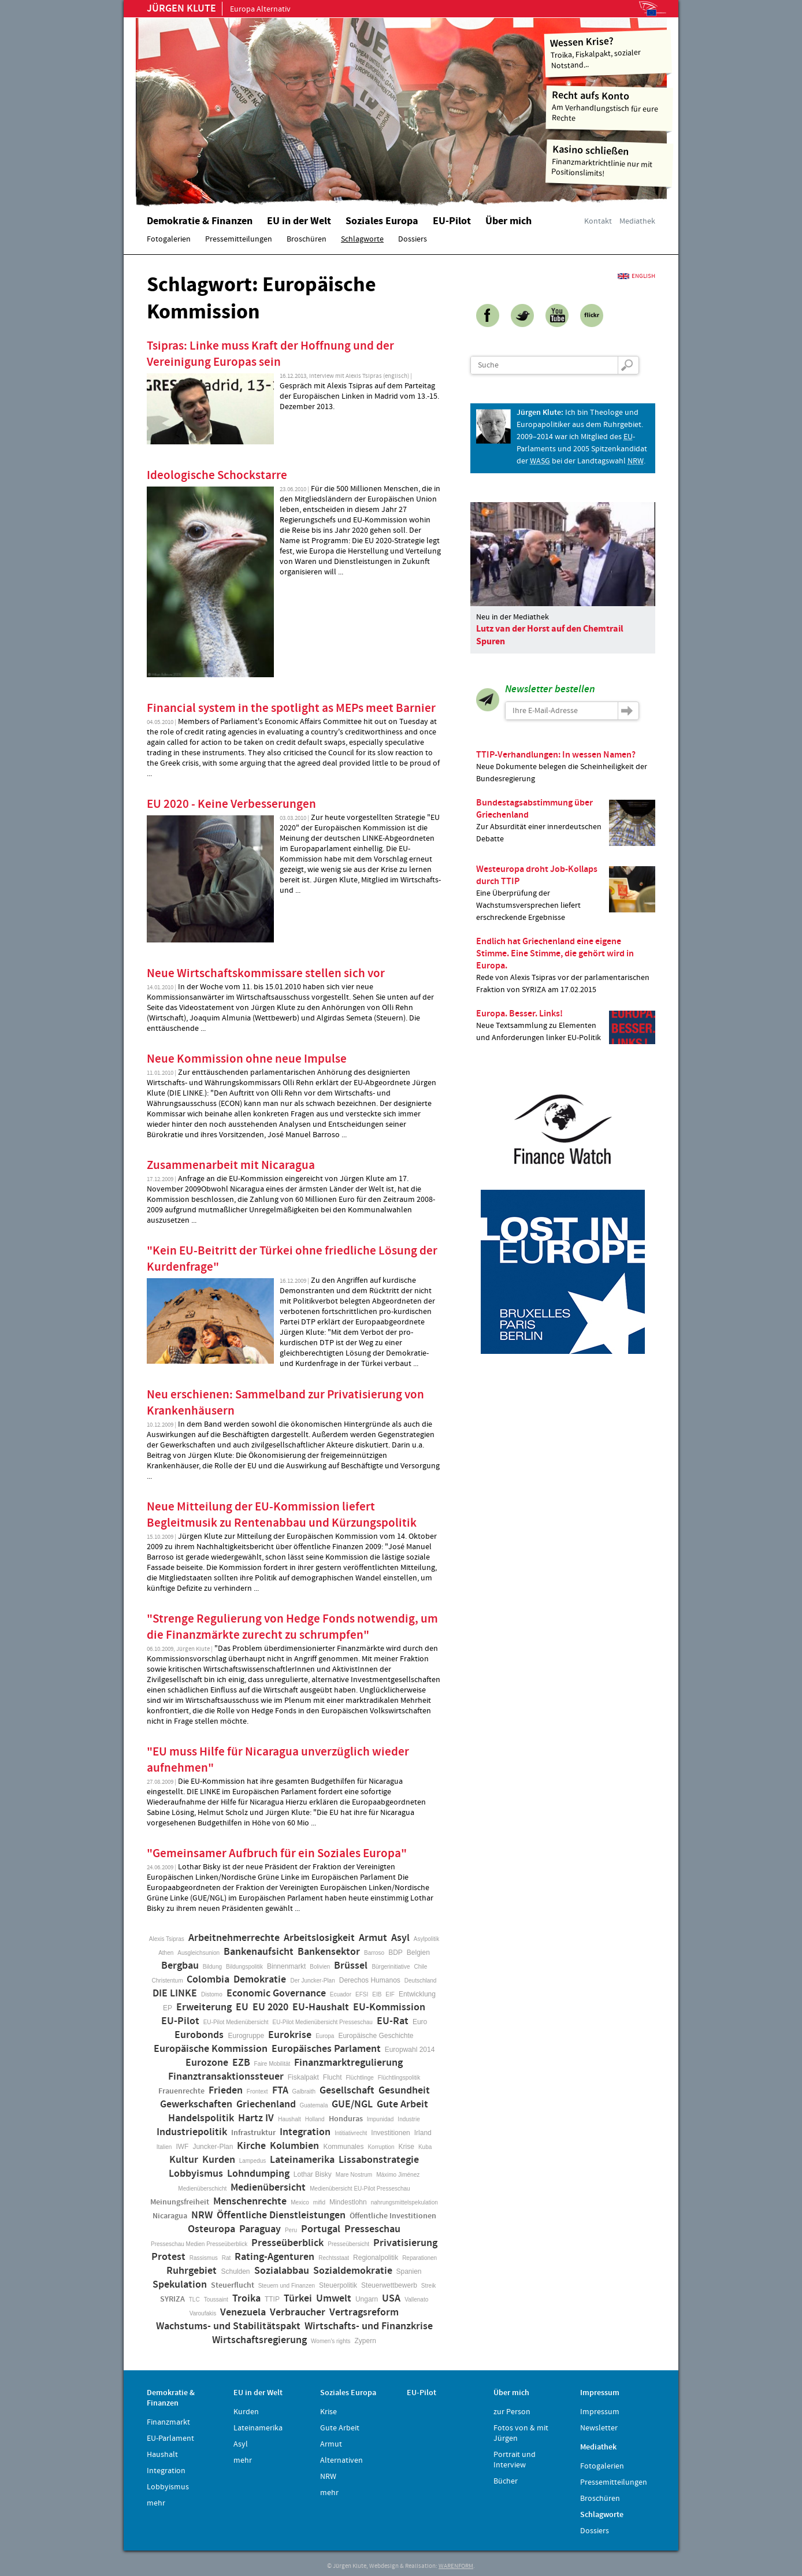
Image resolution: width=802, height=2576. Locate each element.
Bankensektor (329, 1952)
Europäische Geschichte (375, 2036)
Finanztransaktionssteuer (226, 2077)
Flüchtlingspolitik (399, 2077)
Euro (420, 2022)
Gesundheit (404, 2091)
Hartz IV (256, 2118)
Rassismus (204, 2258)
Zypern (365, 2341)
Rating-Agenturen (274, 2257)
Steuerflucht (232, 2285)
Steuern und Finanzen (286, 2285)
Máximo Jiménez (397, 2175)
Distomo (211, 1994)
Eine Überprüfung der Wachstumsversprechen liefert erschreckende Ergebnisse (565, 893)
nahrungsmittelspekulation (404, 2202)
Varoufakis (203, 2313)
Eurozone (206, 2063)
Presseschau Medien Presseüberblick (199, 2244)
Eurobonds (199, 2035)
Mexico (300, 2202)
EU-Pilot (180, 2021)
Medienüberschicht (202, 2188)
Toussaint (216, 2299)
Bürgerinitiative (391, 1966)
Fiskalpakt (303, 2077)
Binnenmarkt (286, 1966)
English (643, 276)
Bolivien (320, 1966)
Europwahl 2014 (410, 2050)
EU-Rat (393, 2021)
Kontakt (598, 221)
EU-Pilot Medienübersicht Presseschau (323, 2022)
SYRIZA (172, 2299)
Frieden (226, 2091)
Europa (324, 2036)
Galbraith (304, 2091)
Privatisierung (405, 2243)
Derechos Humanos (369, 1980)
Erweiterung (204, 2007)
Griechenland (266, 2104)
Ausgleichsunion (198, 1953)
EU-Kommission (389, 2007)
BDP (395, 1952)
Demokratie (259, 1980)
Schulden (235, 2271)
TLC (194, 2299)
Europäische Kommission (211, 2049)
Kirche (251, 2146)
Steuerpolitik (338, 2285)
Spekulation (180, 2285)
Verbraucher (297, 2312)
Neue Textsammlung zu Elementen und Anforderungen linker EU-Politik (565, 1026)
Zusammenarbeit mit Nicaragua (231, 1165)
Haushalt (289, 2119)
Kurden (218, 2160)
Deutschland (420, 1980)
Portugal (320, 2229)
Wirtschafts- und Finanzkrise (369, 2326)
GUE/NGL (352, 2104)
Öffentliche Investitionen (393, 2216)
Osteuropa (211, 2229)
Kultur (183, 2160)
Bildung (212, 1966)
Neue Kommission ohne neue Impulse (247, 1059)
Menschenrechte (250, 2201)
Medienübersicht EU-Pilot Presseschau (360, 2188)
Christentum (167, 1980)
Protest (168, 2257)
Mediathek (637, 221)
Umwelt (333, 2299)
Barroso (374, 1953)
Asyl (400, 1938)
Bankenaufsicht (259, 1952)
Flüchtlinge (359, 2077)
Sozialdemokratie (352, 2271)
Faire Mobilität (272, 2064)
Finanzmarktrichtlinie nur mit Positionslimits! (609, 161)
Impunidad (380, 2119)
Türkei (298, 2299)
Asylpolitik (426, 1939)
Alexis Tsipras (166, 1939)
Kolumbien (294, 2146)
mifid (319, 2202)
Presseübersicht (348, 2244)
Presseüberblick (287, 2243)
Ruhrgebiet (191, 2271)
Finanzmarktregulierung (348, 2063)
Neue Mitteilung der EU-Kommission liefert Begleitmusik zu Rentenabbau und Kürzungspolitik (282, 1515)
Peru (291, 2230)
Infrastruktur (253, 2133)
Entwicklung (417, 1994)
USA (391, 2299)
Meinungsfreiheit (179, 2202)
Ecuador (340, 1994)
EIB (376, 1994)
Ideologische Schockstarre (217, 475)
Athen (165, 1953)
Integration (305, 2132)
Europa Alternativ (219, 9)
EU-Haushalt (320, 2007)
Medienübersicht (268, 2188)
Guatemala (314, 2105)
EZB (241, 2063)
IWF (182, 2147)
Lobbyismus (196, 2174)
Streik (428, 2285)
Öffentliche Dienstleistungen (281, 2215)
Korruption (380, 2147)
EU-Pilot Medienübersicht (236, 2022)
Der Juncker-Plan (312, 1980)
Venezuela (243, 2312)
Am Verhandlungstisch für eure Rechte (610, 106)
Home (282, 107)
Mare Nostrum (354, 2175)
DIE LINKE (175, 1993)
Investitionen (390, 2133)
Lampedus (252, 2161)
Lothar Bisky (313, 2174)
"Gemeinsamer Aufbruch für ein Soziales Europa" (277, 1854)
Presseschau (372, 2229)
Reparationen (419, 2258)
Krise (406, 2147)
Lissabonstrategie (379, 2160)
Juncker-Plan (212, 2147)
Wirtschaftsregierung (259, 2340)
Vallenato (416, 2299)
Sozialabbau (281, 2271)
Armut (373, 1938)
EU (242, 2007)
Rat (226, 2258)
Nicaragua (170, 2216)
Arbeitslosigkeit (319, 1938)
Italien (164, 2147)
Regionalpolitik (375, 2258)
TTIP (272, 2299)
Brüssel (350, 1966)
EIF (390, 1994)
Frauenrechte (181, 2091)
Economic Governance (276, 1993)
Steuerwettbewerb (389, 2285)
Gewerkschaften (196, 2104)
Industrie (408, 2119)
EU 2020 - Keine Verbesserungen (231, 804)
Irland (423, 2133)
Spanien (409, 2271)
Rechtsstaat (333, 2258)
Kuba (425, 2147)
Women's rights (330, 2341)
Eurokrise (289, 2035)
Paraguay (260, 2229)
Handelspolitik (201, 2118)
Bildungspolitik (244, 1966)
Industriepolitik (192, 2132)
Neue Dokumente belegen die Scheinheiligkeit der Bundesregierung (565, 766)
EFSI (361, 1994)
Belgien (418, 1952)
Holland (315, 2119)
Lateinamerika (302, 2160)
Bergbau (180, 1966)
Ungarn (366, 2299)
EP (167, 2008)
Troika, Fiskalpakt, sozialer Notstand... (608, 52)
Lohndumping (258, 2174)
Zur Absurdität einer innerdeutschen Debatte (565, 821)
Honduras (346, 2119)
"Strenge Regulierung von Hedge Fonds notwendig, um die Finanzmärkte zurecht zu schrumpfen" (292, 1627)
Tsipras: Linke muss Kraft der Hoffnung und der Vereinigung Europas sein (270, 354)
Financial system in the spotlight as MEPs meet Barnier (291, 708)
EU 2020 (270, 2007)
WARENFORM (456, 2566)
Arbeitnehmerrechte (234, 1938)
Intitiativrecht (351, 2133)
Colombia (208, 1980)
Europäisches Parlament (326, 2049)
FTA (280, 2091)
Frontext (257, 2091)
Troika (246, 2299)
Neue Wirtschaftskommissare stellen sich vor (266, 974)
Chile (421, 1966)
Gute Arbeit (402, 2104)
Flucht (332, 2077)
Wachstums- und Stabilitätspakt (228, 2326)
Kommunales (343, 2147)
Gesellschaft (347, 2091)
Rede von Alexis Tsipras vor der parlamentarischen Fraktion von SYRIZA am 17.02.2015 (565, 965)
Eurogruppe (246, 2036)
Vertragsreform (364, 2312)
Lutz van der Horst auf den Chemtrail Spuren (549, 635)
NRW (202, 2215)
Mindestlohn (348, 2202)
